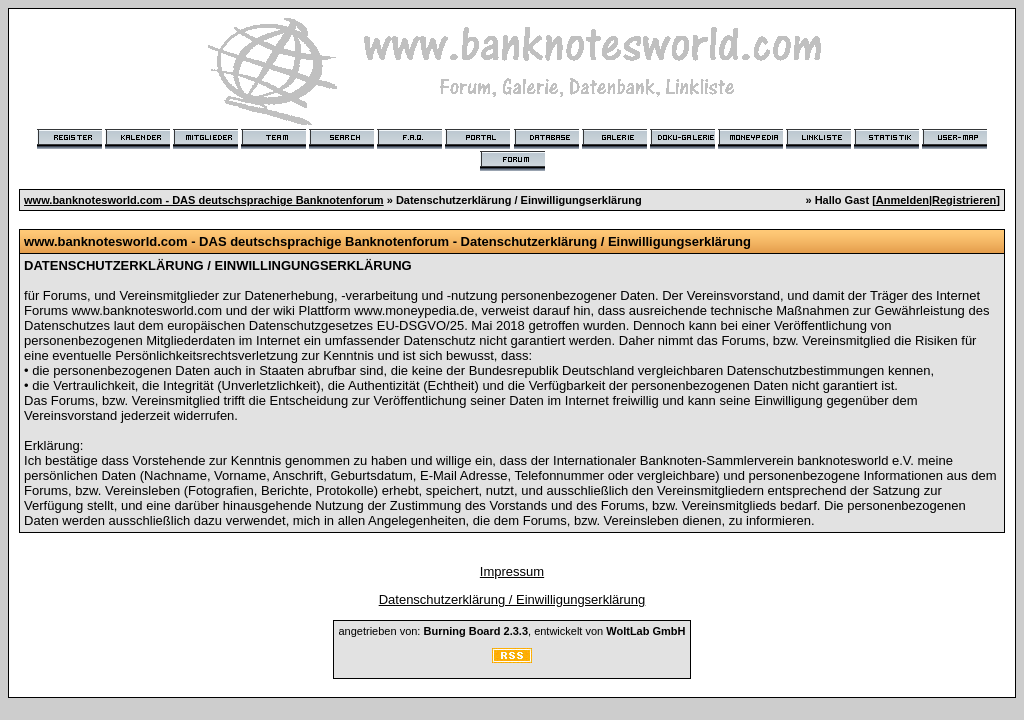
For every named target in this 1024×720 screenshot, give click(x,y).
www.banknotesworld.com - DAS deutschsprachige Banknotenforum (204, 200)
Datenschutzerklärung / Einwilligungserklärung (512, 599)
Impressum (512, 571)
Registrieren (964, 200)
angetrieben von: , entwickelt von (511, 631)
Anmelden (902, 200)
